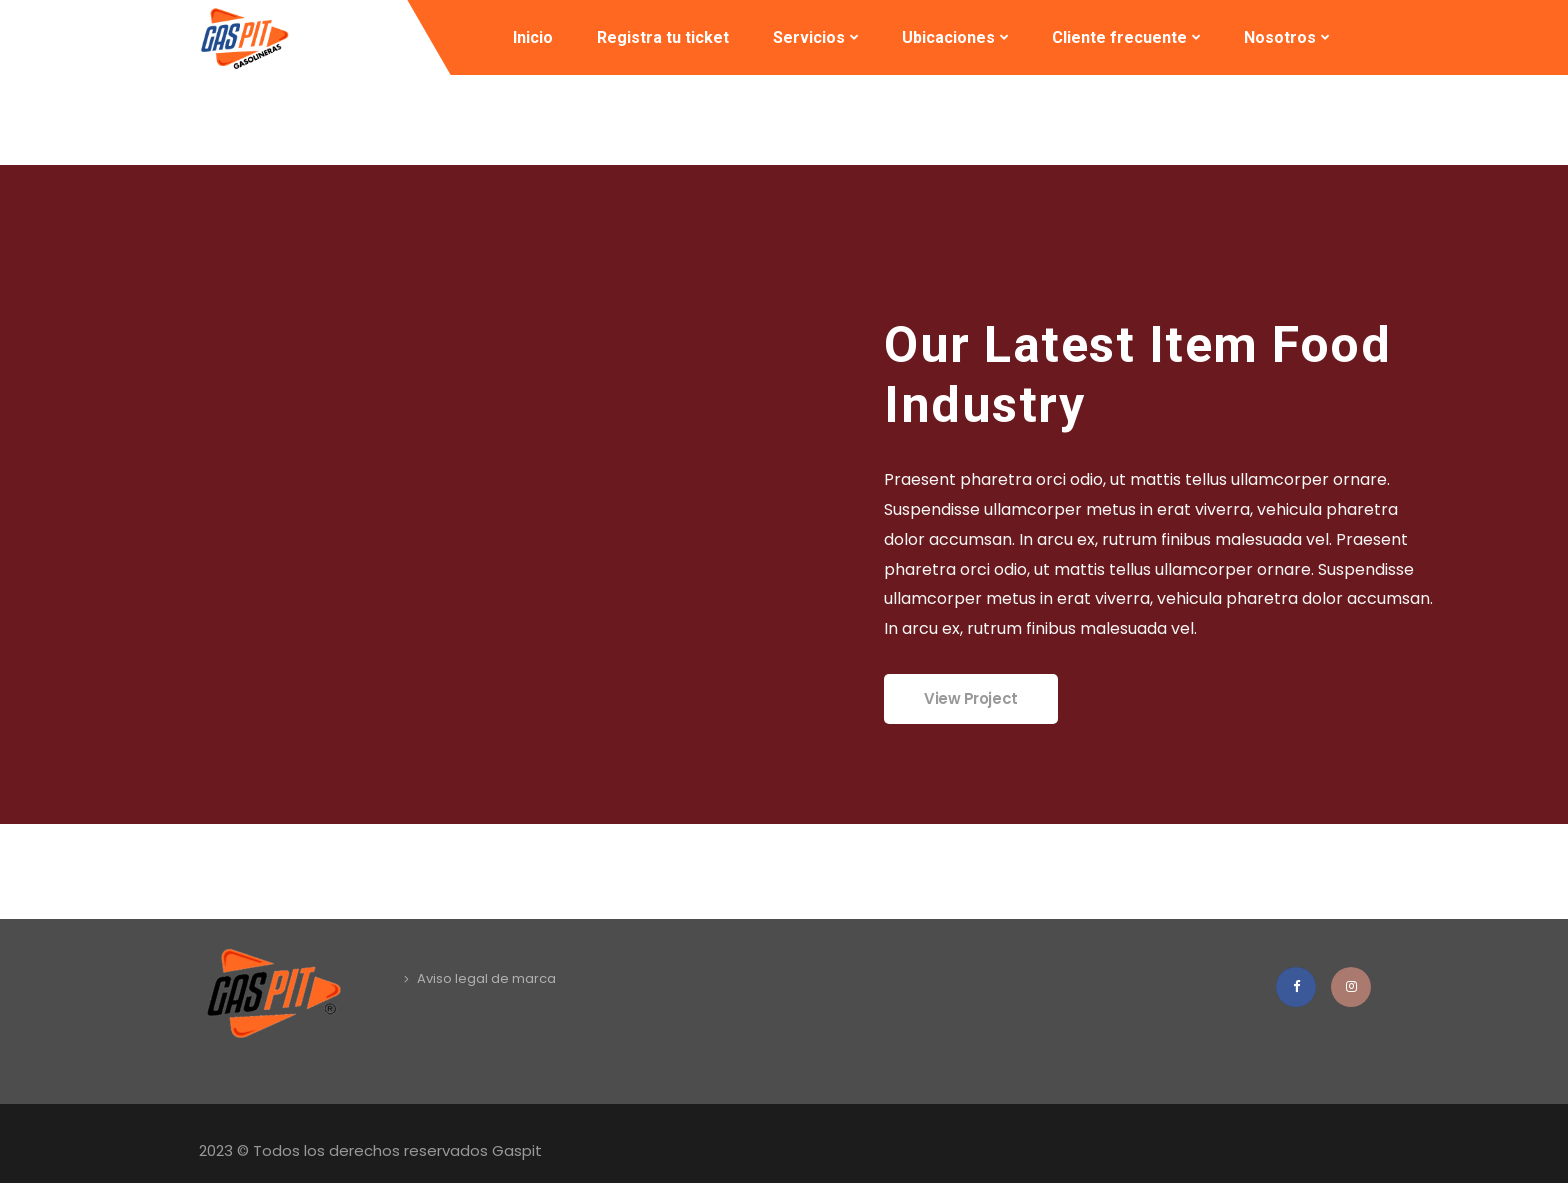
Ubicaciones (948, 37)
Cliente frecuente (1119, 37)
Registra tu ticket (663, 37)
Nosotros (1280, 37)
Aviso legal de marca (486, 978)
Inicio (533, 37)
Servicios (809, 37)
